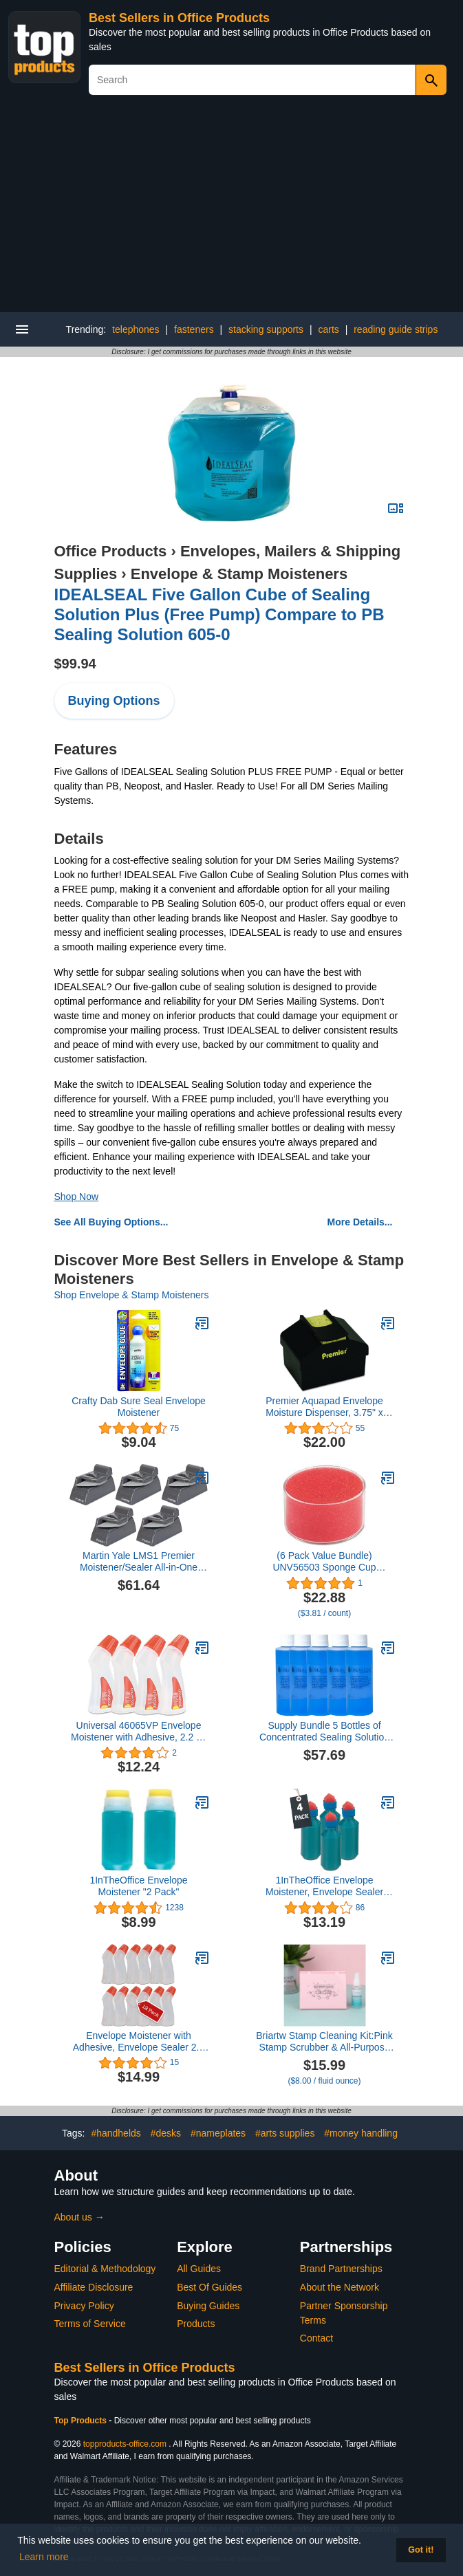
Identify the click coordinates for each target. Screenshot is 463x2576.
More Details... (360, 1221)
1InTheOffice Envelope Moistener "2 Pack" (138, 1886)
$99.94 (75, 663)
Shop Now (76, 1196)
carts (328, 329)
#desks (166, 2133)
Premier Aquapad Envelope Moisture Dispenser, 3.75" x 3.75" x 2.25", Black (324, 1407)
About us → (79, 2217)
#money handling (361, 2133)
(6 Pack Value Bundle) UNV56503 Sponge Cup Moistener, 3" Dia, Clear (324, 1561)
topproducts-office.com (124, 2444)
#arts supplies (284, 2133)
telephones (136, 329)
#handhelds (115, 2133)
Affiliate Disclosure (93, 2287)
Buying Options (114, 701)
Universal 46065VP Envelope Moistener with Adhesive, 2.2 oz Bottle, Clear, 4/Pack (138, 1731)
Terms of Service (90, 2323)
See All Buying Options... (111, 1221)
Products (196, 2323)
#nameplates (218, 2133)
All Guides (199, 2268)
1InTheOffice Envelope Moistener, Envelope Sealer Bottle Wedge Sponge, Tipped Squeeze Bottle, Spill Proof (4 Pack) (325, 1886)
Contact (316, 2338)
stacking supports (265, 329)
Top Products (81, 2420)
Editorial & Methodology (105, 2268)
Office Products (110, 551)
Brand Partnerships (341, 2268)
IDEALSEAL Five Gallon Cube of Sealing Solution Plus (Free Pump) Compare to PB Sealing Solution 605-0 (219, 614)
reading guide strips (396, 329)
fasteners (194, 329)
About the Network (339, 2287)
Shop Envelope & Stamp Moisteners (131, 1294)
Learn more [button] (44, 2556)
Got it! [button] (420, 2550)
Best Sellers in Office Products (179, 18)
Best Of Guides (209, 2287)
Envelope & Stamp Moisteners (239, 573)
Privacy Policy (84, 2305)
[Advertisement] (231, 209)
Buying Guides (208, 2305)
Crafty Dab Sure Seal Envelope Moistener (139, 1406)
